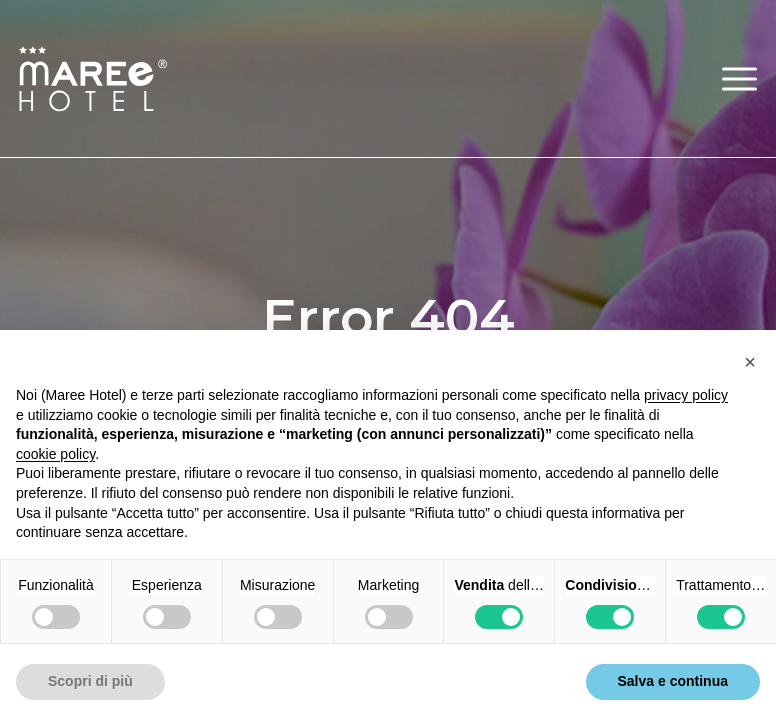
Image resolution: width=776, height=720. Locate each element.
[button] (739, 78)
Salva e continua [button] (673, 681)
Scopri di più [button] (90, 681)
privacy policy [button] (686, 395)
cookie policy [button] (55, 454)
